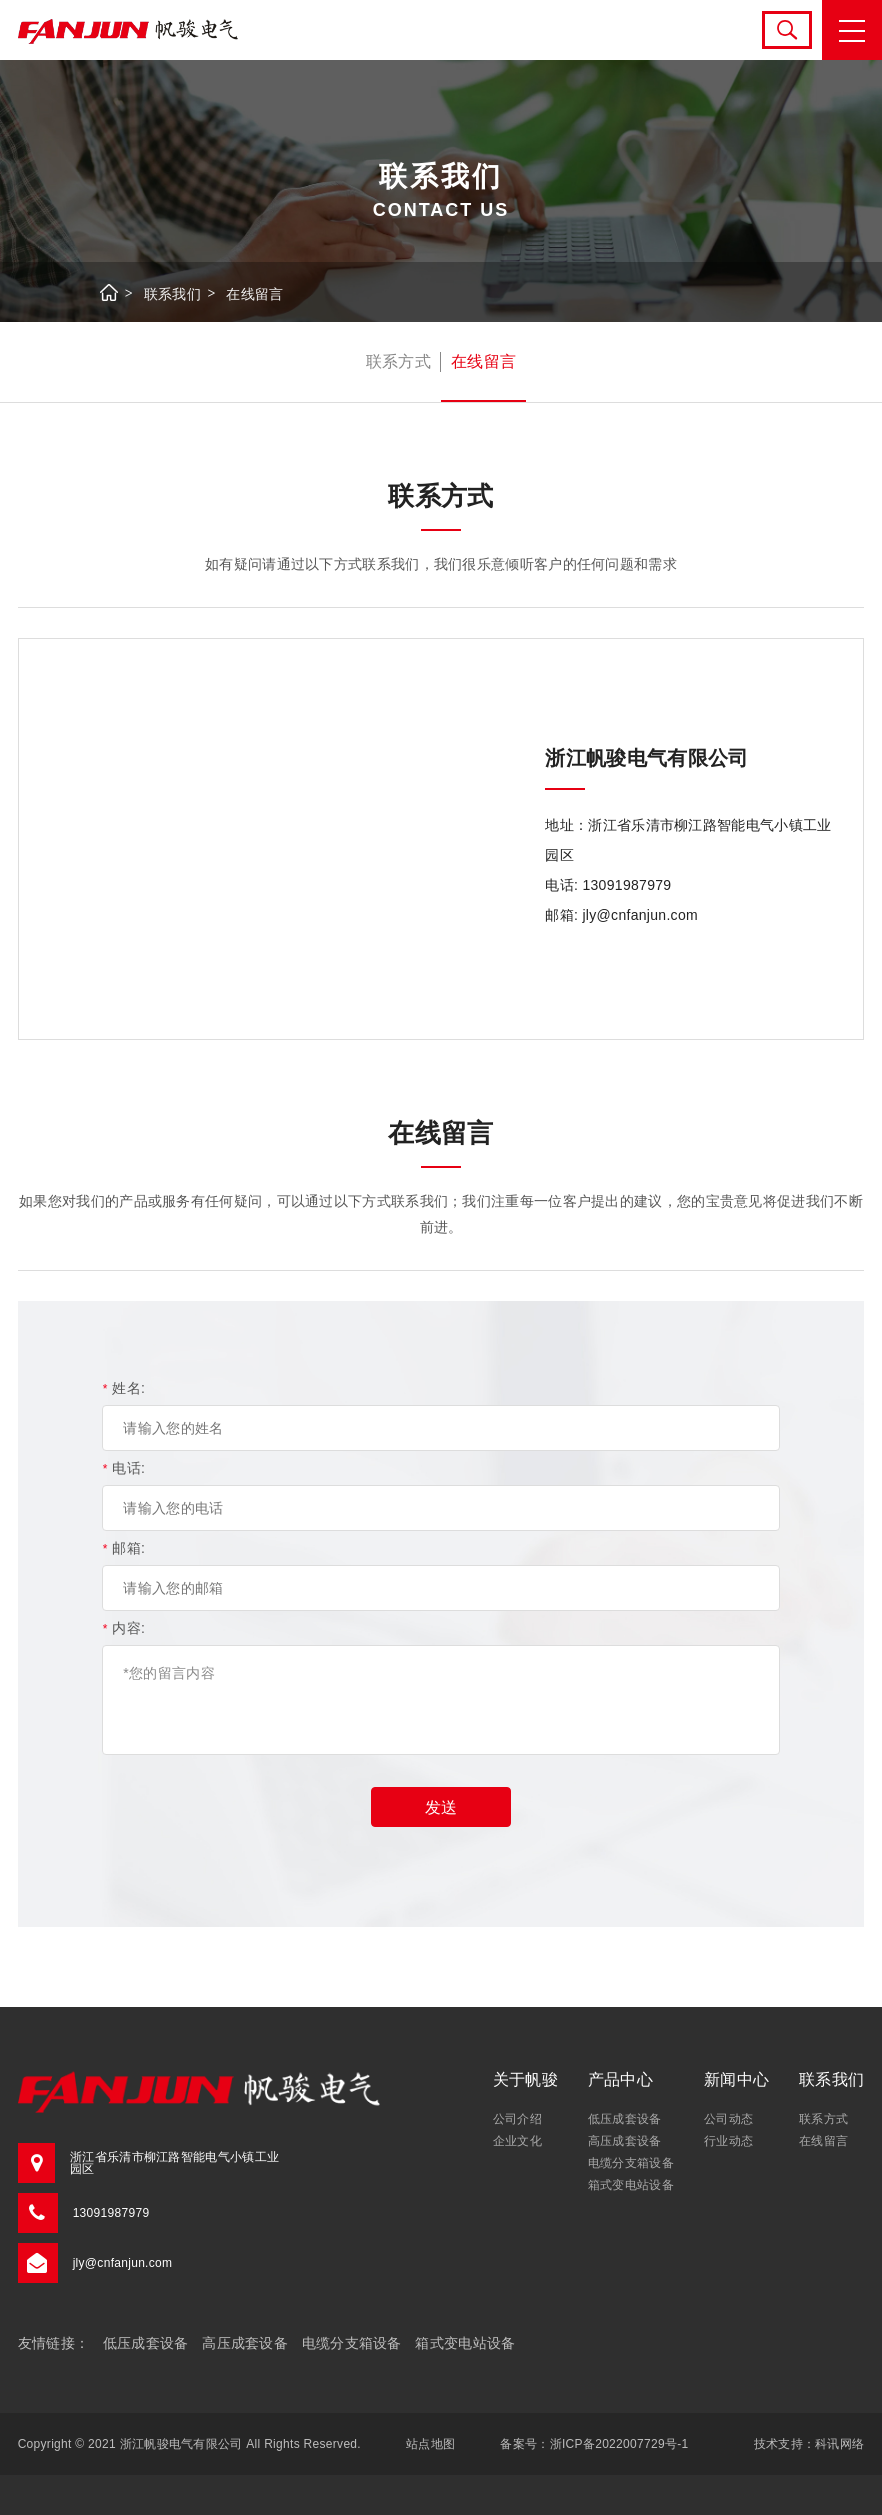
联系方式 (398, 361)
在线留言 (254, 294)
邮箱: (123, 1548)
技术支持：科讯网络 (809, 2444)
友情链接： (54, 2343)
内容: (123, 1628)
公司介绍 (517, 2119)
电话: (123, 1468)
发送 (441, 1807)
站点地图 (430, 2444)
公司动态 (728, 2119)
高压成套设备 (625, 2141)
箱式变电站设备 (631, 2185)
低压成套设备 (625, 2119)
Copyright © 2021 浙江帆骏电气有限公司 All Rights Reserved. (189, 2444)
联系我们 (172, 294)
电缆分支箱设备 (631, 2163)
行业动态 (728, 2141)
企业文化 (517, 2141)
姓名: (123, 1388)
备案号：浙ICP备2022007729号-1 (594, 2444)
